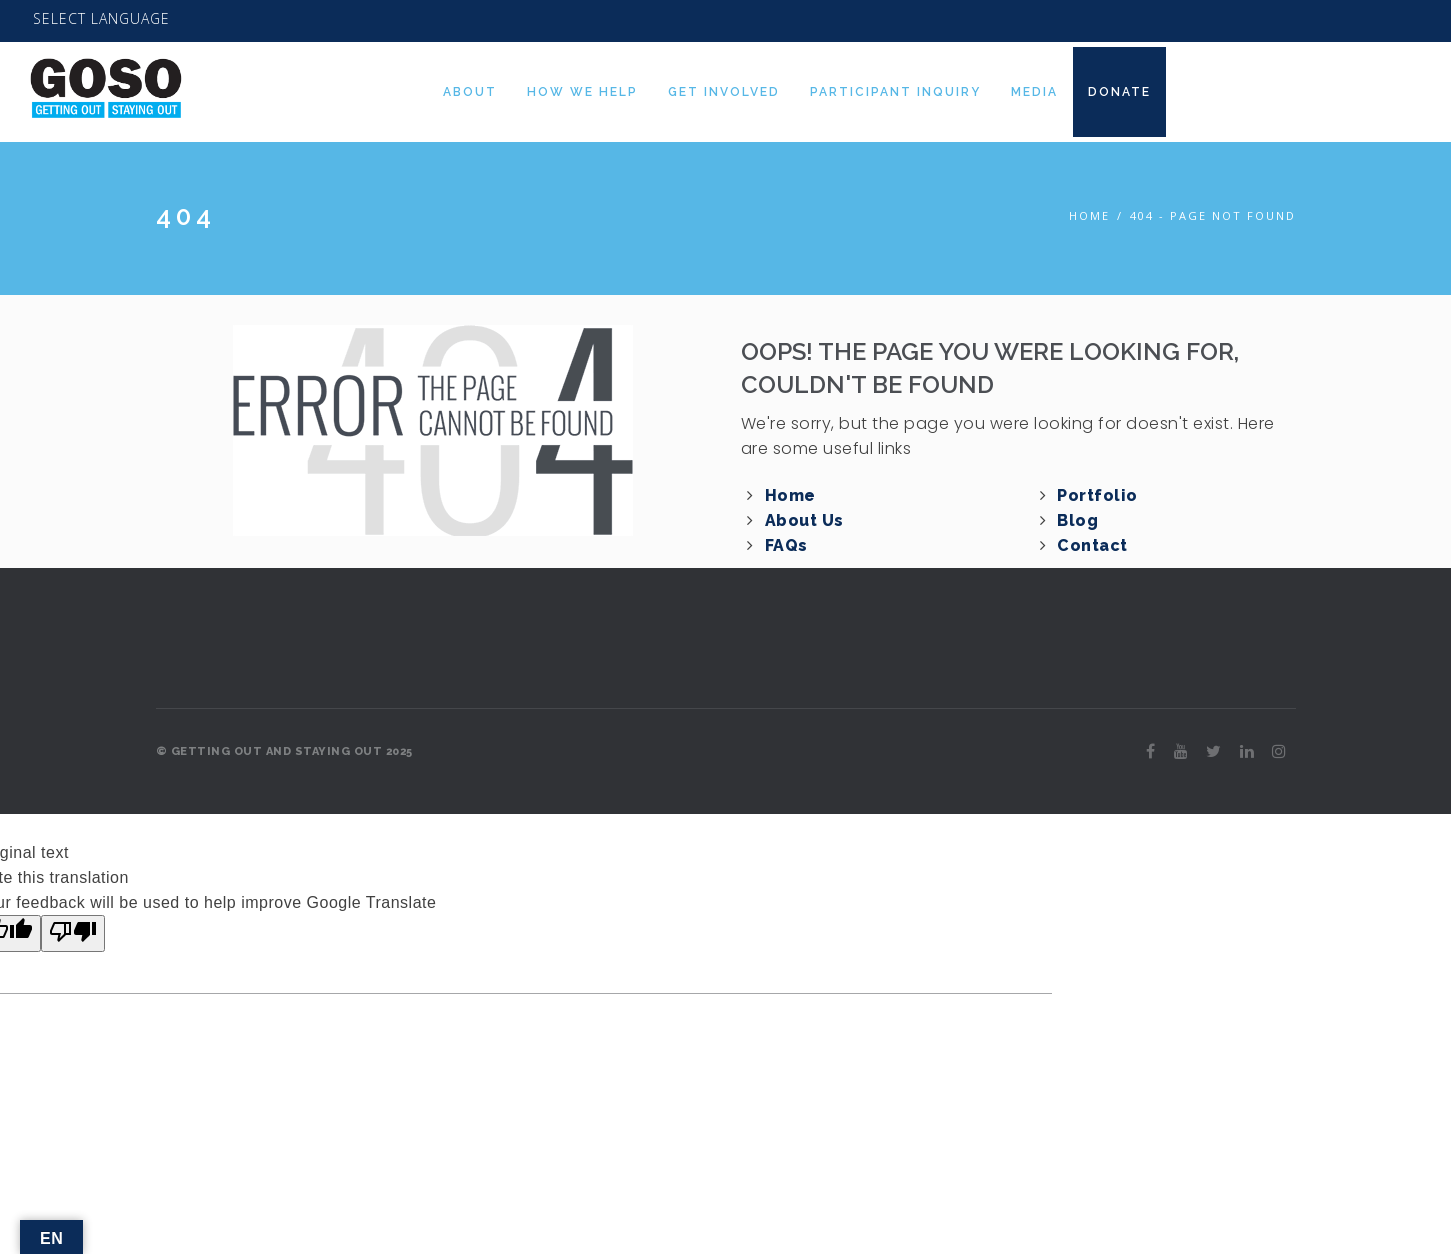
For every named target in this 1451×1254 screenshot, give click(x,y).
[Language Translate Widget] (101, 19)
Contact (1092, 545)
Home (1089, 215)
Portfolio (1097, 495)
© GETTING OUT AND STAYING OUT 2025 (284, 751)
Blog (1077, 520)
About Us (804, 520)
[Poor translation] (73, 933)
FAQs (786, 545)
